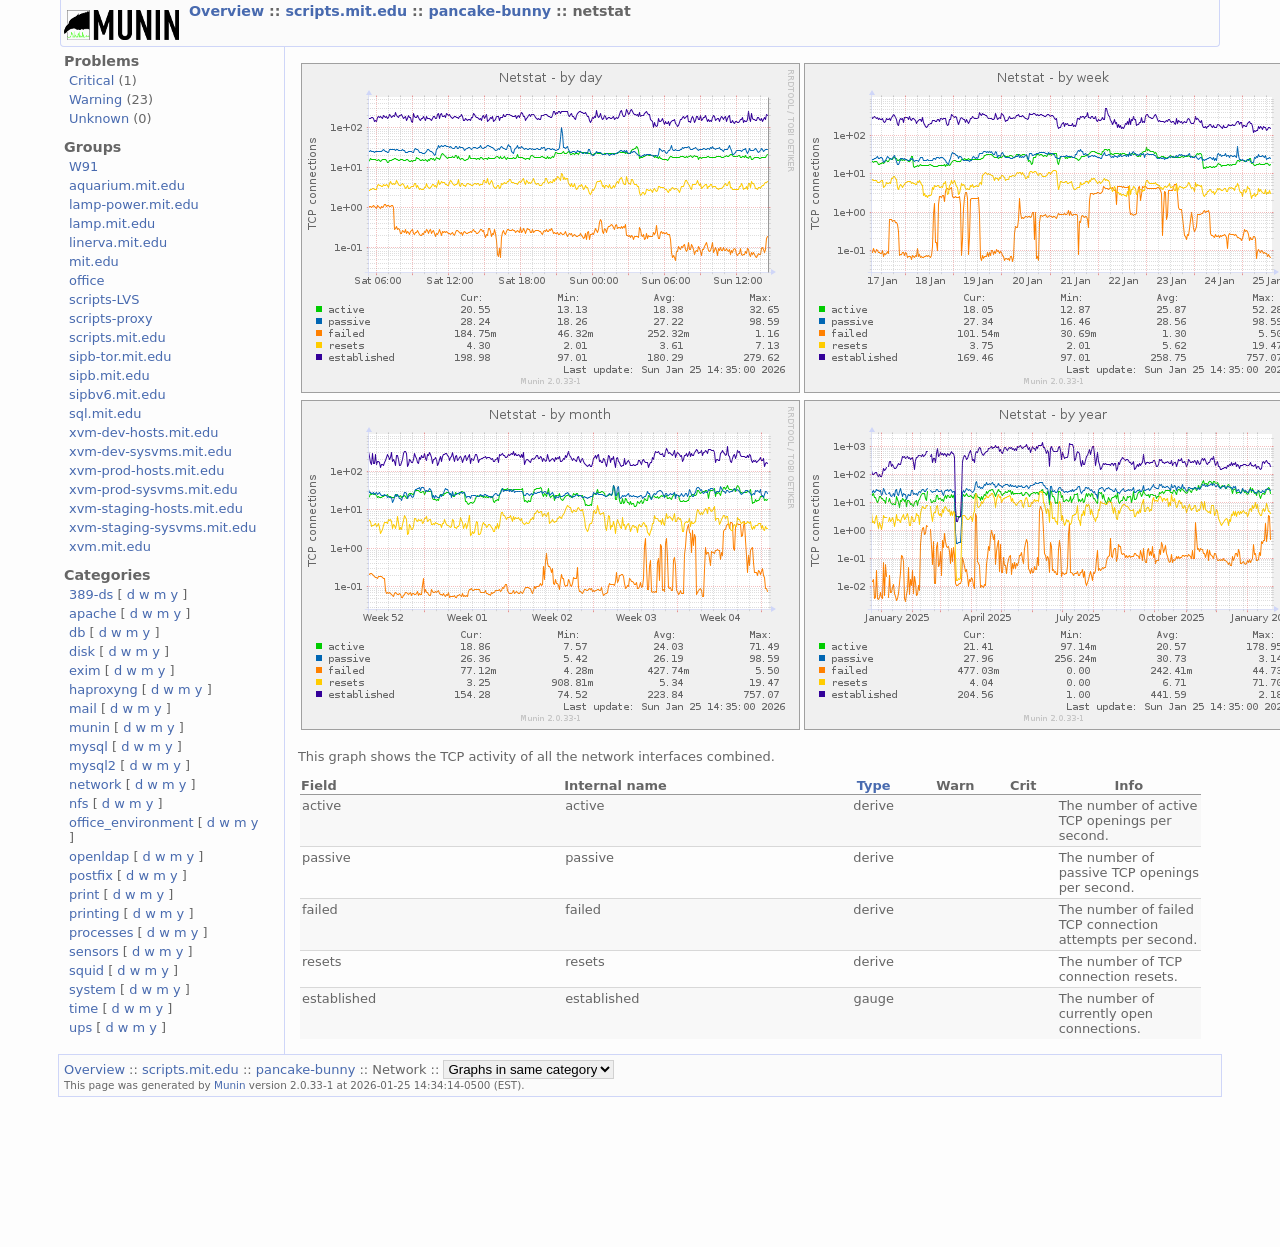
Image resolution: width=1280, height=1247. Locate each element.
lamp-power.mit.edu (134, 204)
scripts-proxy (111, 318)
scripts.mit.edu (348, 11)
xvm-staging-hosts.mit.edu (156, 508)
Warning (95, 99)
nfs (79, 803)
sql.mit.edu (105, 413)
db (77, 632)
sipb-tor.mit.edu (120, 356)
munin (89, 727)
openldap (99, 856)
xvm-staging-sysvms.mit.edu (162, 527)
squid (86, 970)
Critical (91, 80)
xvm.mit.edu (110, 546)
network (95, 784)
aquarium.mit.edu (127, 185)
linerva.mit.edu (118, 242)
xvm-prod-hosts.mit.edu (146, 470)
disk (82, 651)
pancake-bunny (492, 11)
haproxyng (103, 689)
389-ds (91, 594)
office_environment (131, 822)
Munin (230, 1085)
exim (85, 670)
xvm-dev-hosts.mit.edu (143, 432)
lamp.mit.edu (112, 223)
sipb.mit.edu (109, 375)
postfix (91, 875)
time (83, 1008)
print (84, 894)
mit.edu (94, 261)
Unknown (99, 118)
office (87, 280)
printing (94, 913)
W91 (83, 166)
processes (101, 932)
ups (80, 1027)
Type (874, 785)
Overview (229, 11)
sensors (94, 951)
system (92, 989)
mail (83, 708)
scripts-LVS (104, 299)
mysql (88, 746)
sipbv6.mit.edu (117, 394)
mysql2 (92, 765)
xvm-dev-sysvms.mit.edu (150, 451)
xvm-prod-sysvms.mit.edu (153, 489)
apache (92, 613)
